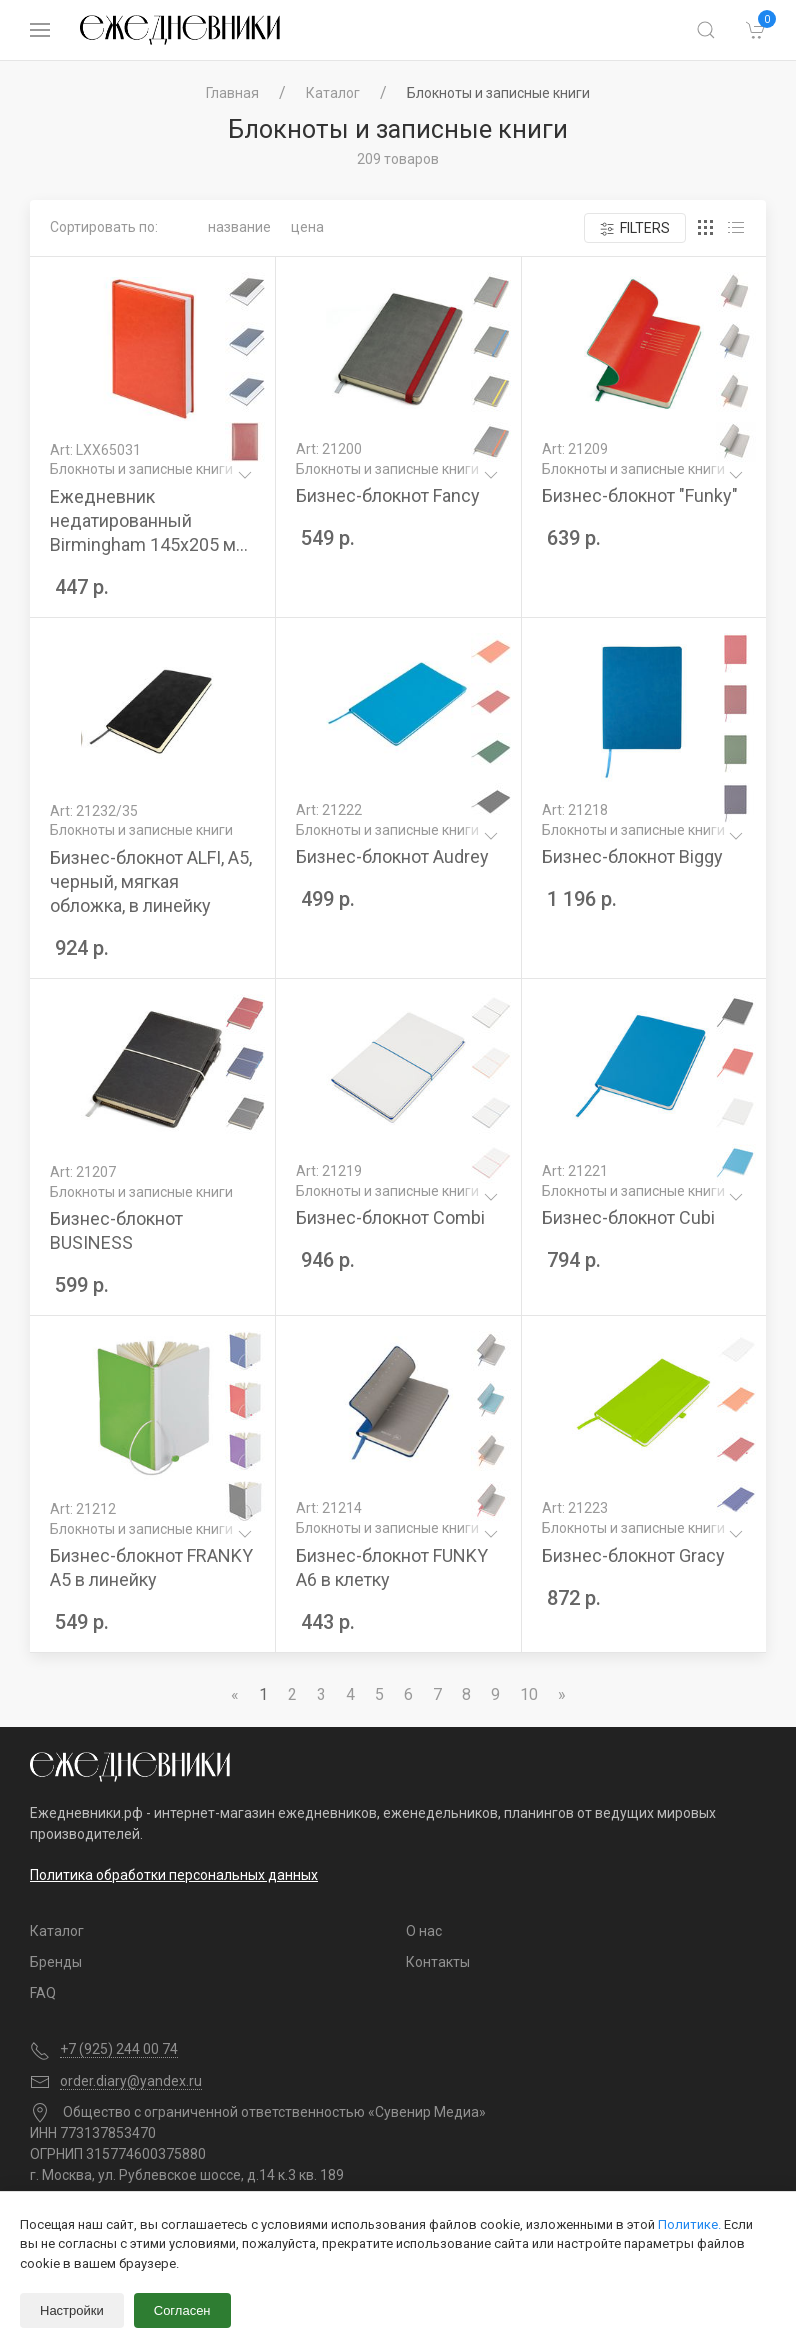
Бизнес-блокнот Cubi (628, 1217)
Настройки (72, 2310)
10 (529, 1694)
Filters (635, 228)
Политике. (689, 2224)
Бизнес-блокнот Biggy (632, 856)
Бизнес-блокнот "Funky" (640, 495)
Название (239, 227)
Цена (307, 227)
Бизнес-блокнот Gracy (633, 1555)
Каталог (333, 93)
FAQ (43, 1993)
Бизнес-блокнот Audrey (392, 856)
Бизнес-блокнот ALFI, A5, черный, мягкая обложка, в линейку (151, 881)
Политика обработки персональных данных (174, 1875)
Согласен (182, 2310)
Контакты (438, 1962)
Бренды (56, 1962)
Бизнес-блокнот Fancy (388, 495)
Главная (232, 93)
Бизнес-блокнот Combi (390, 1217)
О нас (424, 1931)
